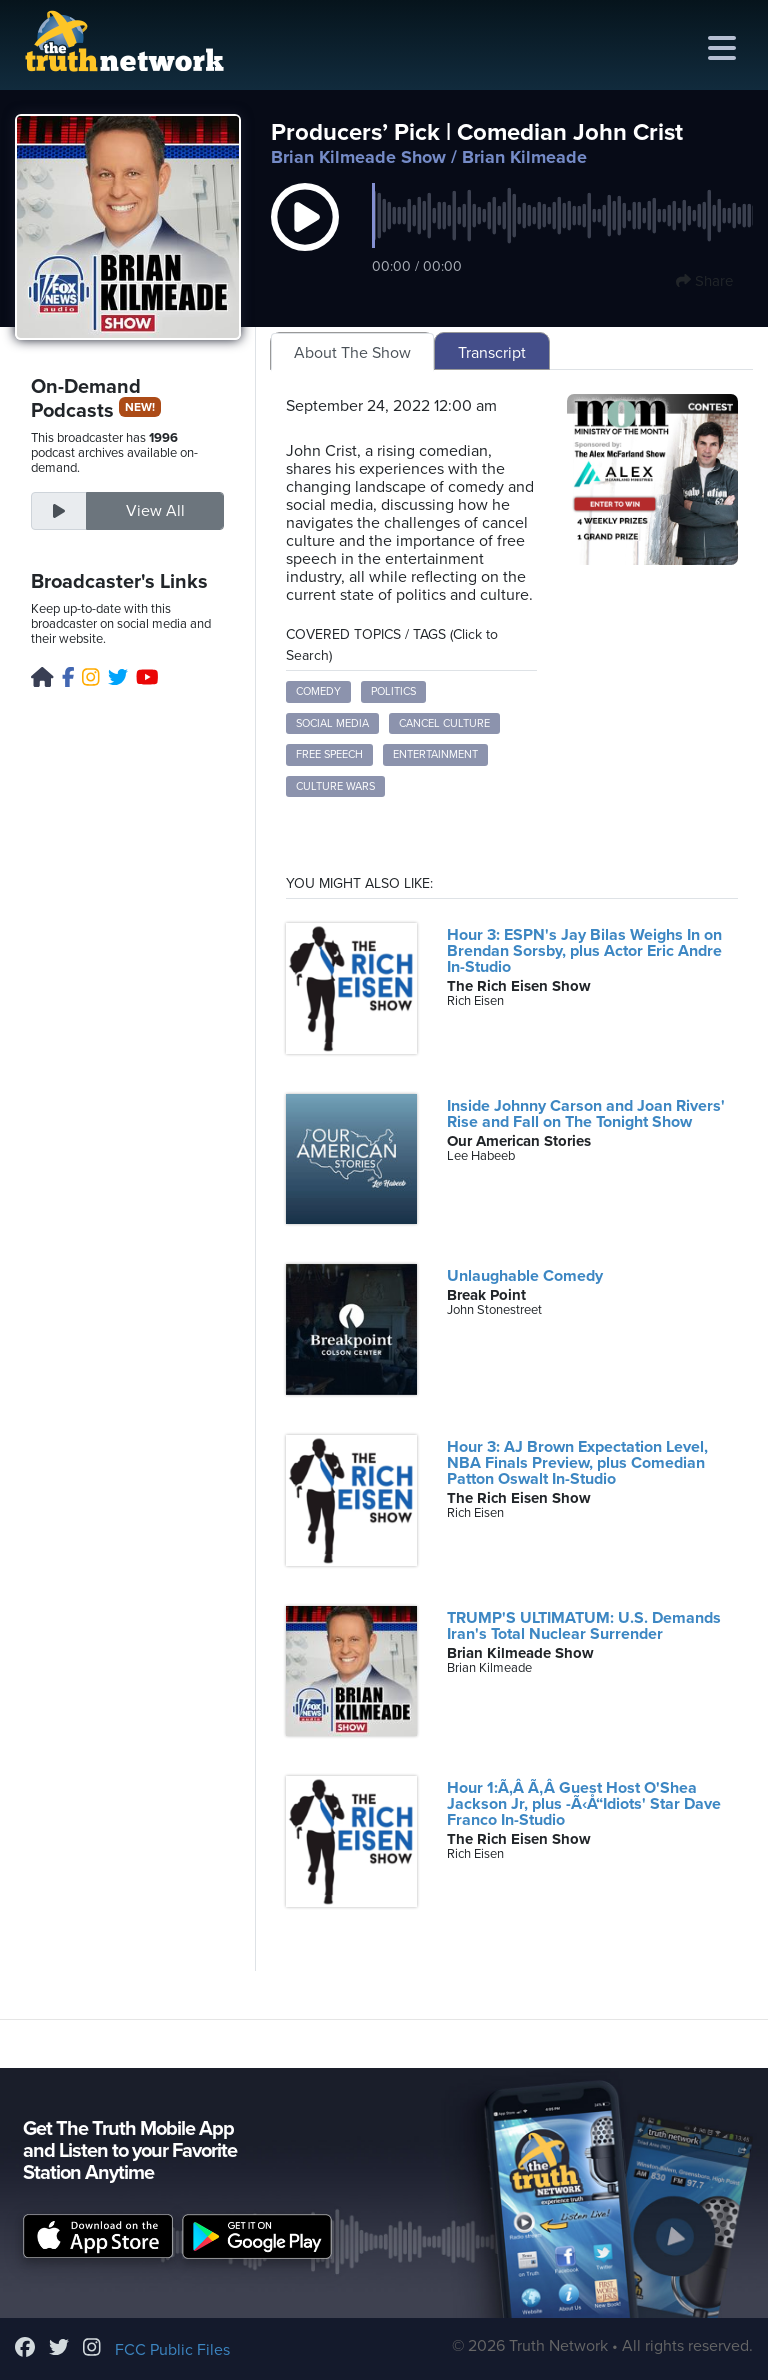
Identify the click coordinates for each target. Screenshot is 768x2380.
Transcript (492, 353)
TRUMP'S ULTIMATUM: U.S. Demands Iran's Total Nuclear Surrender (584, 1626)
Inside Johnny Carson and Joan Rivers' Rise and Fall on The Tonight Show (586, 1114)
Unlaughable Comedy (525, 1276)
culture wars (335, 786)
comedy (318, 691)
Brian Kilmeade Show (358, 157)
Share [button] (704, 281)
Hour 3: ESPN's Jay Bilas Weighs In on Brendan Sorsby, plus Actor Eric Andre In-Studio (584, 951)
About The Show (352, 353)
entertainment (435, 754)
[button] (305, 238)
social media (332, 723)
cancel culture (444, 723)
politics (393, 691)
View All (155, 511)
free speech (329, 754)
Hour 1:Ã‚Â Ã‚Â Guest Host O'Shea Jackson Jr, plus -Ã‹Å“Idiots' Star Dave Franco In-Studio (584, 1804)
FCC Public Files (172, 2350)
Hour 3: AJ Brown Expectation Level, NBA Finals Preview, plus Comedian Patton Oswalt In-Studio (577, 1463)
